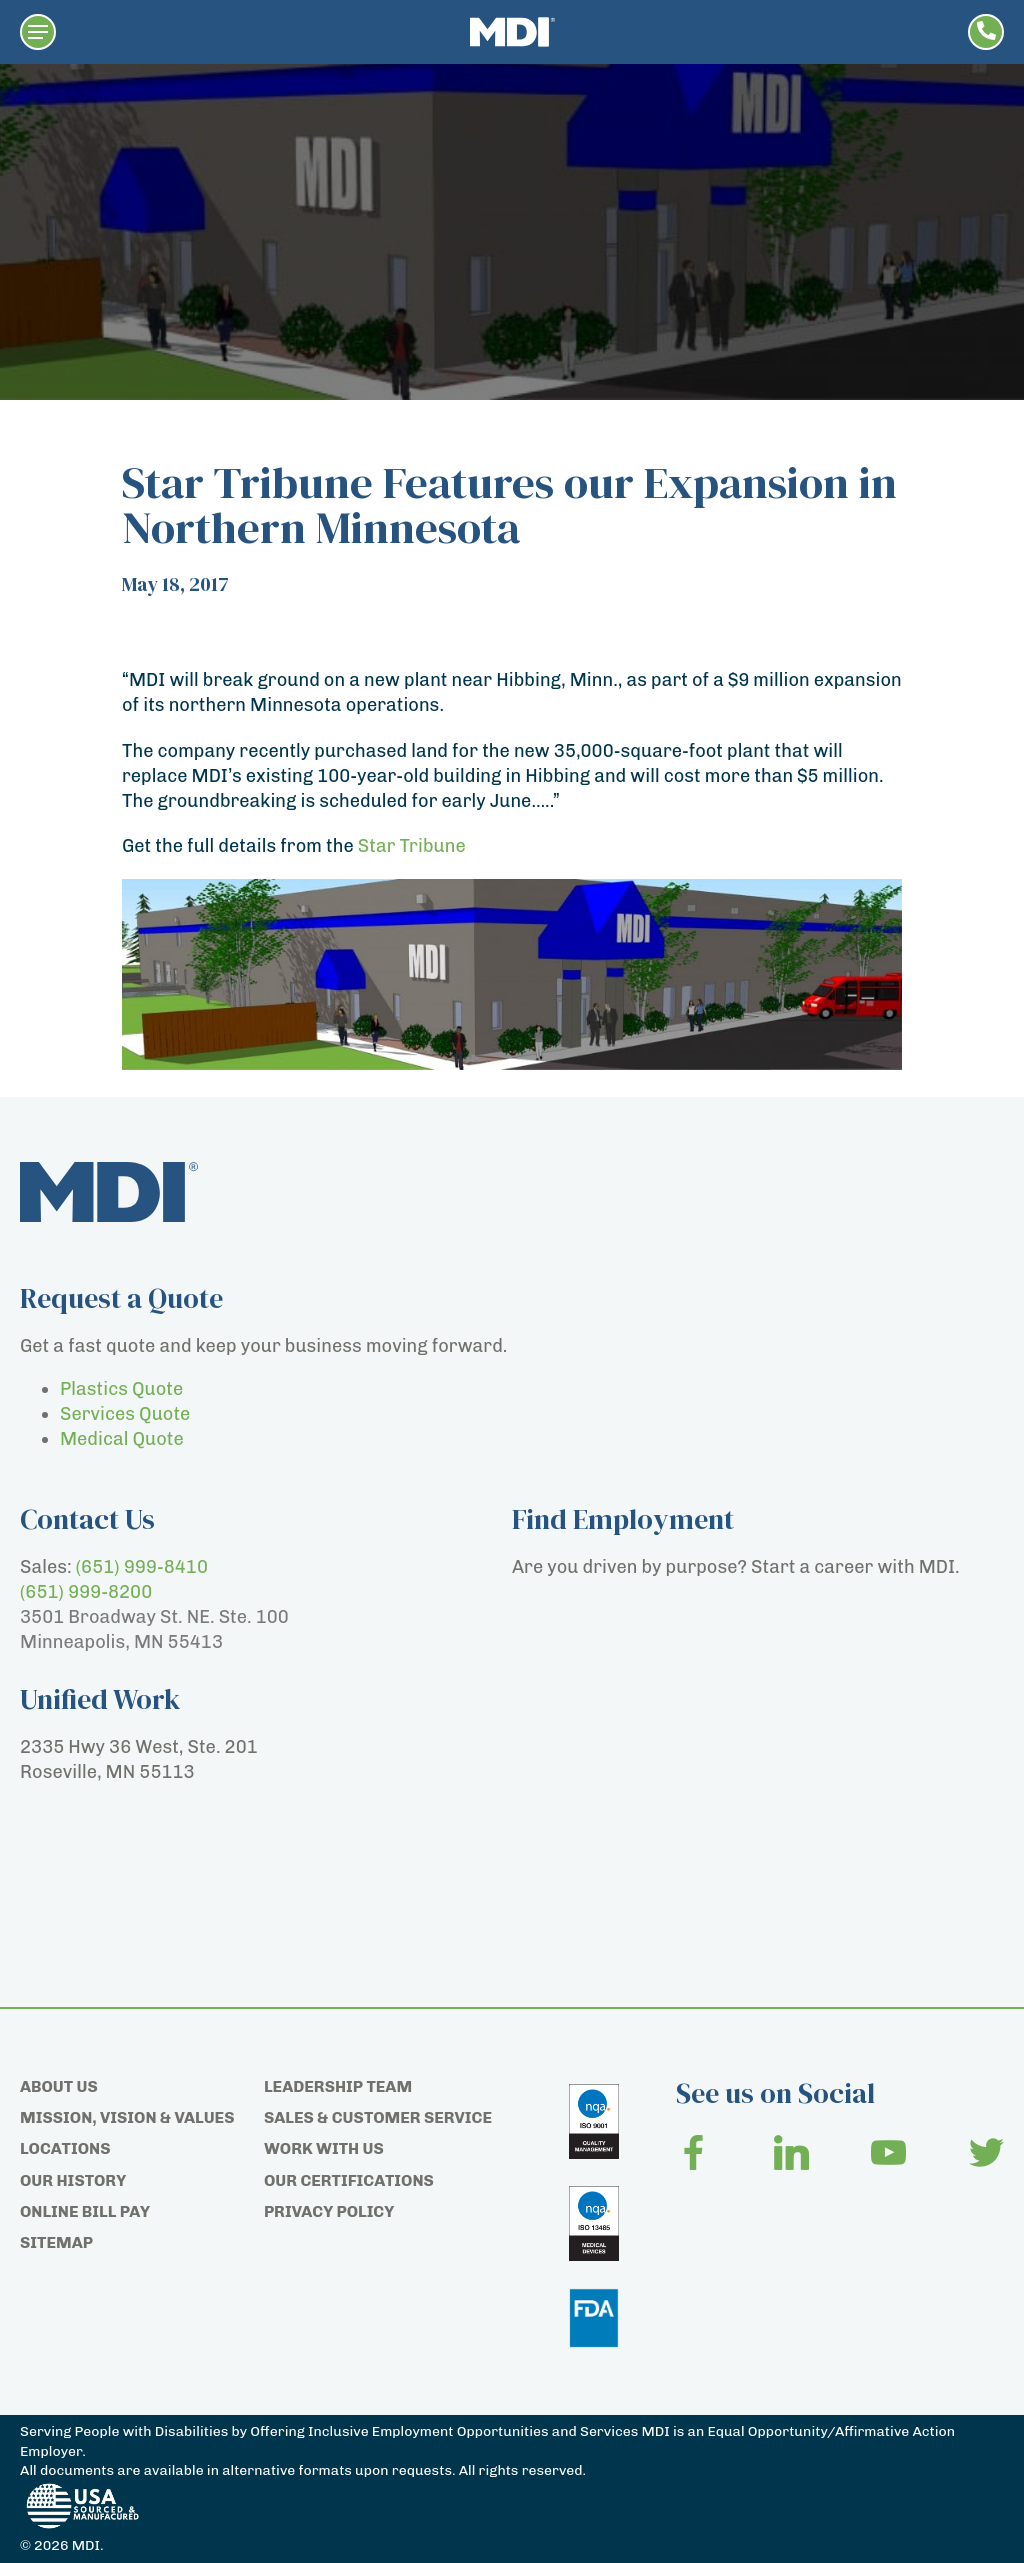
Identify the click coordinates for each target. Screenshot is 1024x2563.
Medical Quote (122, 1439)
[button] (38, 32)
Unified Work (100, 1699)
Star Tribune (412, 846)
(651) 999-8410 (142, 1567)
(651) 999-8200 (86, 1592)
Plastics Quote (121, 1389)
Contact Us (87, 1519)
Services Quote (125, 1414)
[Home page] (512, 32)
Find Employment (623, 1519)
